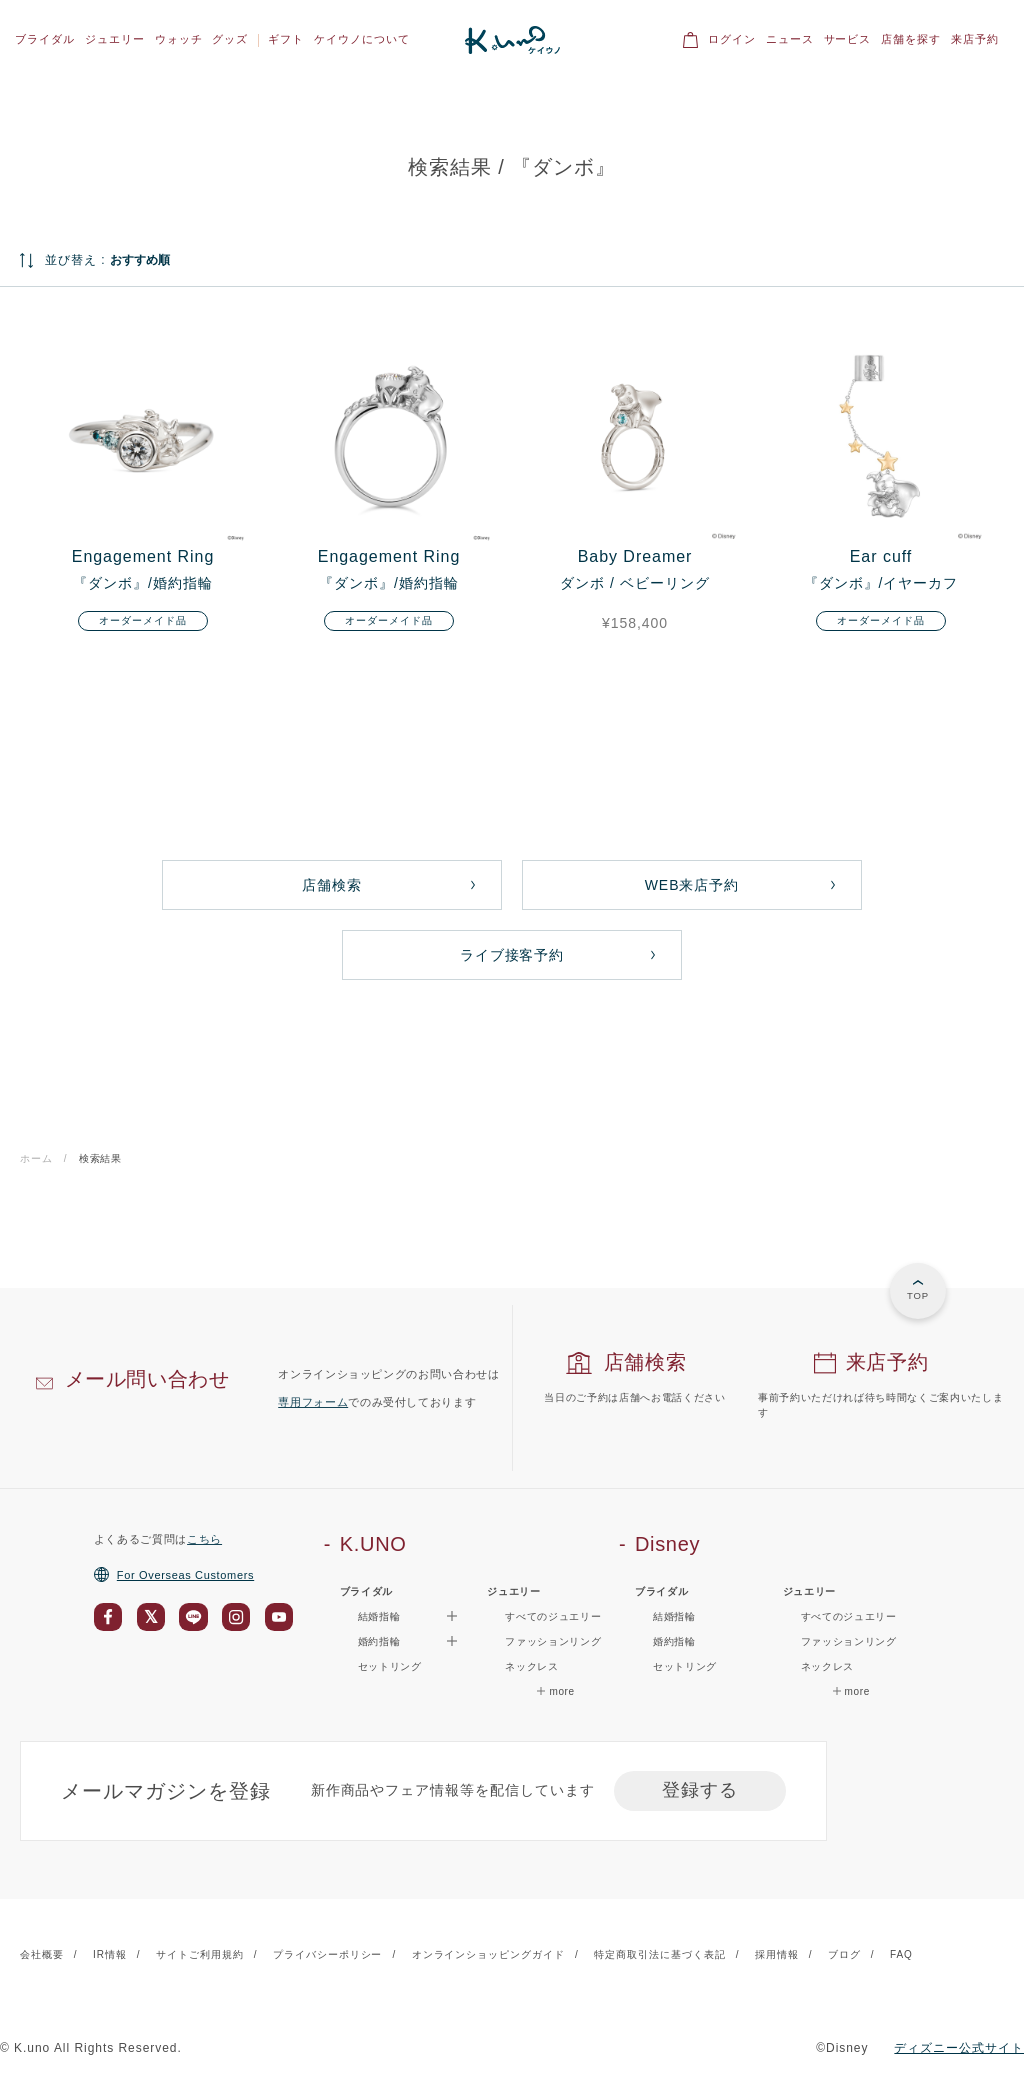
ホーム (36, 1158)
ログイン (732, 39)
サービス (848, 39)
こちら (204, 1539)
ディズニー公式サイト (959, 2048)
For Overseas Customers (174, 1575)
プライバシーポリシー (328, 1954)
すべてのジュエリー (553, 1616)
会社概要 (42, 1954)
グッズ (230, 39)
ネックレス (531, 1666)
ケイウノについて (362, 39)
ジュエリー (115, 39)
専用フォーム (313, 1402)
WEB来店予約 (692, 885)
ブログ (844, 1954)
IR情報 (110, 1954)
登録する (700, 1790)
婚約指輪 (674, 1641)
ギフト (286, 39)
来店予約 (975, 39)
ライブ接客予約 (512, 955)
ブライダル (45, 39)
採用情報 (777, 1954)
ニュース (790, 39)
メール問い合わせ (147, 1379)
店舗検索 (332, 885)
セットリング (390, 1666)
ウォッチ (179, 39)
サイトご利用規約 (200, 1954)
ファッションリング (553, 1641)
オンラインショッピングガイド (488, 1954)
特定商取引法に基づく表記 (660, 1954)
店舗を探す (911, 39)
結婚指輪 (674, 1616)
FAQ (901, 1954)
